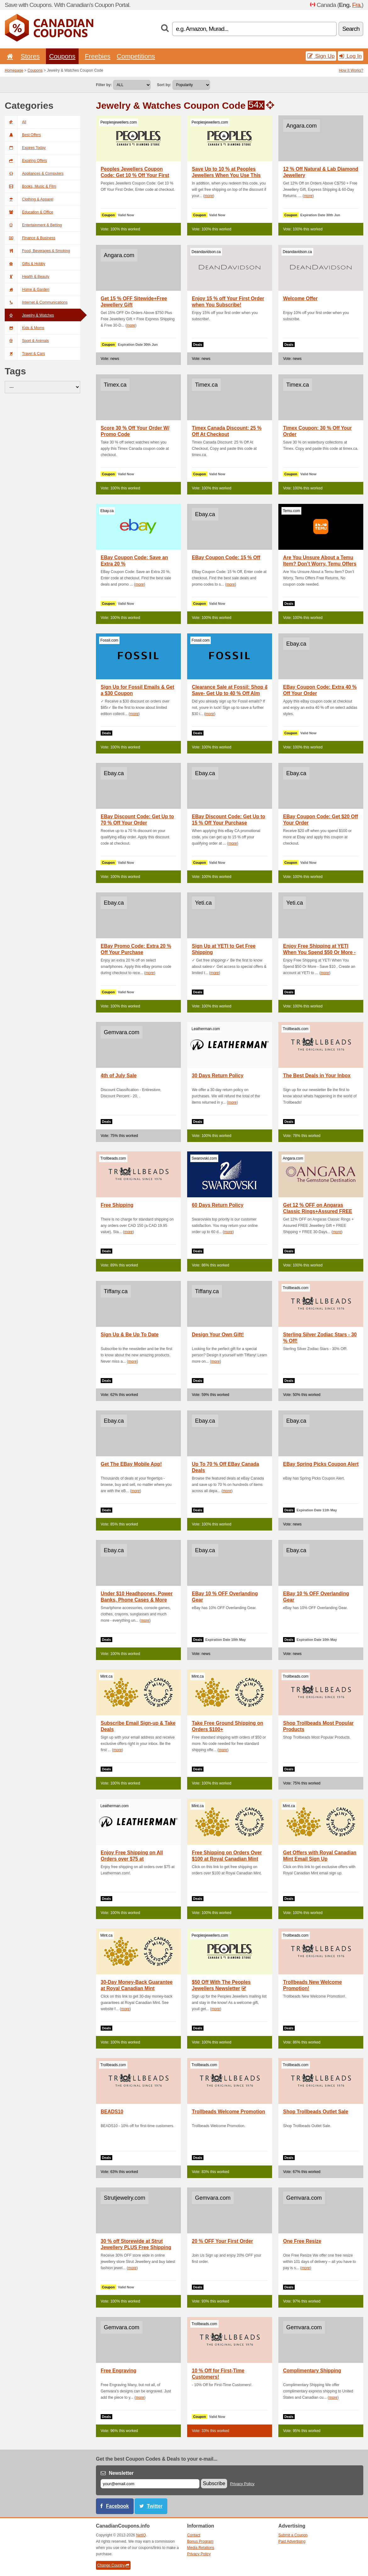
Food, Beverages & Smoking (37, 251)
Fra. (356, 5)
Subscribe (214, 2483)
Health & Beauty (27, 276)
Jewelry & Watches (29, 315)
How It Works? (351, 70)
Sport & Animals (27, 340)
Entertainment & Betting (33, 225)
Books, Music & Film (30, 186)
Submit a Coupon (293, 2535)
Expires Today (25, 147)
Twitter (155, 2506)
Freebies (97, 56)
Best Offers (23, 135)
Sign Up (321, 56)
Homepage (14, 70)
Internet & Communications (36, 302)
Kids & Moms (24, 328)
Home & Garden (27, 289)
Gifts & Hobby (25, 263)
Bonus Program (200, 2541)
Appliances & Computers (34, 173)
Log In (350, 56)
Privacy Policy (242, 2484)
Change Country (113, 2565)
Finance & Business (30, 238)
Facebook (117, 2506)
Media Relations (200, 2548)
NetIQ (141, 2535)
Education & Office (29, 212)
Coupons (62, 56)
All (15, 122)
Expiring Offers (26, 160)
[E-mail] (150, 2483)
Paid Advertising (291, 2541)
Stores (30, 56)
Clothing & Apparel (29, 199)
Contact (193, 2535)
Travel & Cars (25, 353)
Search (351, 28)
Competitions (136, 56)
